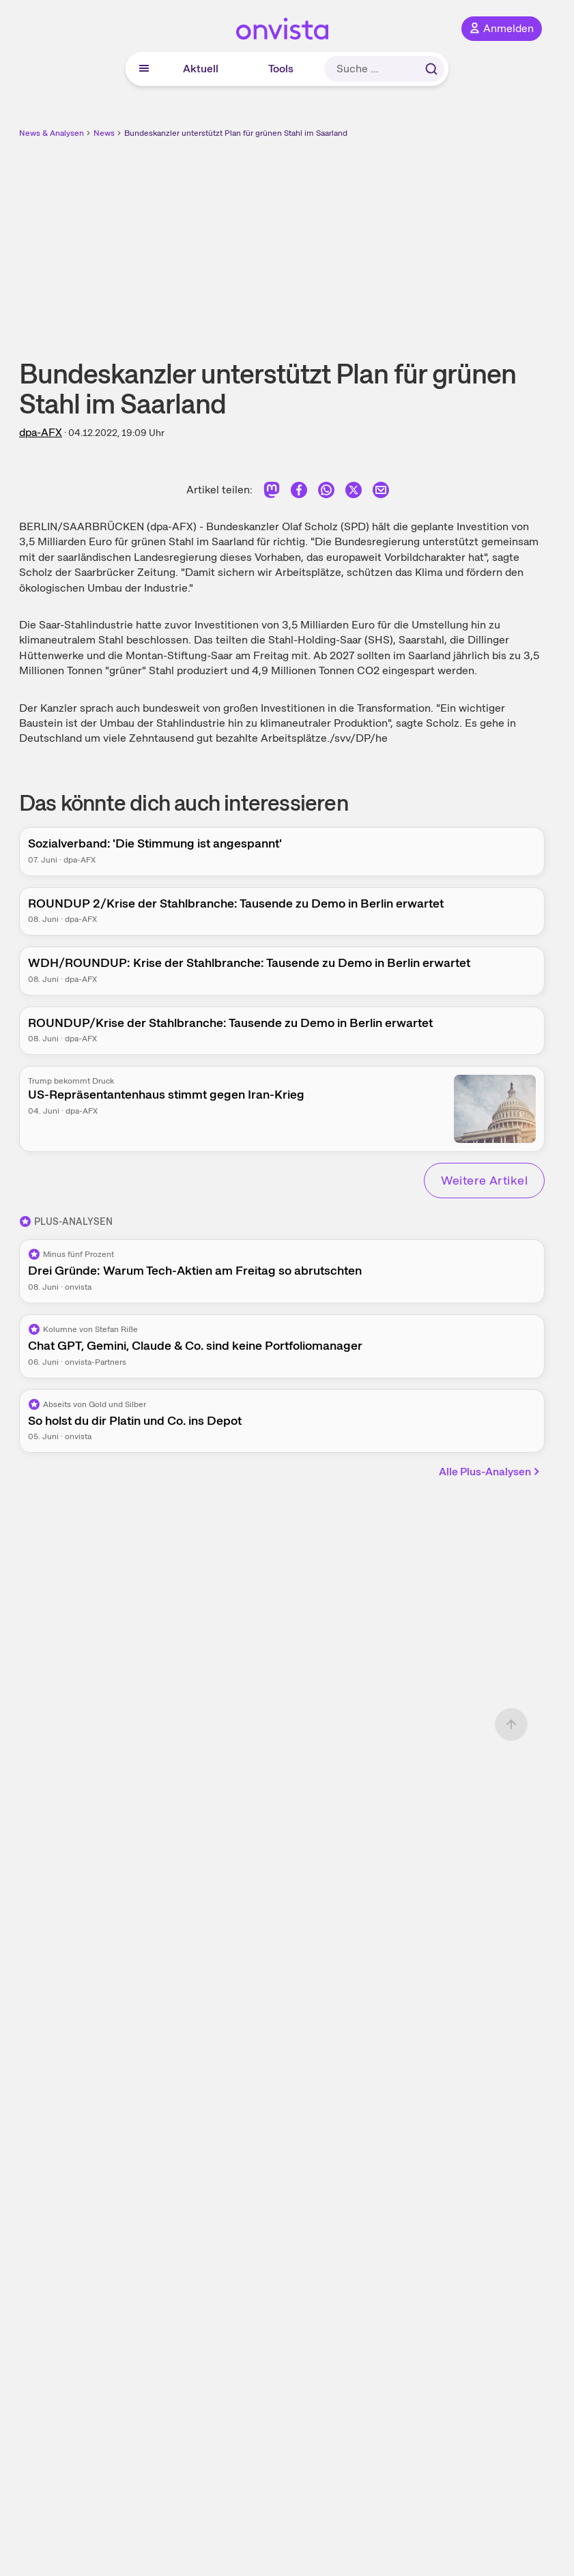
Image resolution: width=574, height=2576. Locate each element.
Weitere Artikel (484, 1180)
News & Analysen (51, 133)
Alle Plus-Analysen (490, 1471)
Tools (280, 68)
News (104, 133)
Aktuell (200, 68)
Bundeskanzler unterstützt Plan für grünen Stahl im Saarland (235, 133)
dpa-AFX (40, 432)
